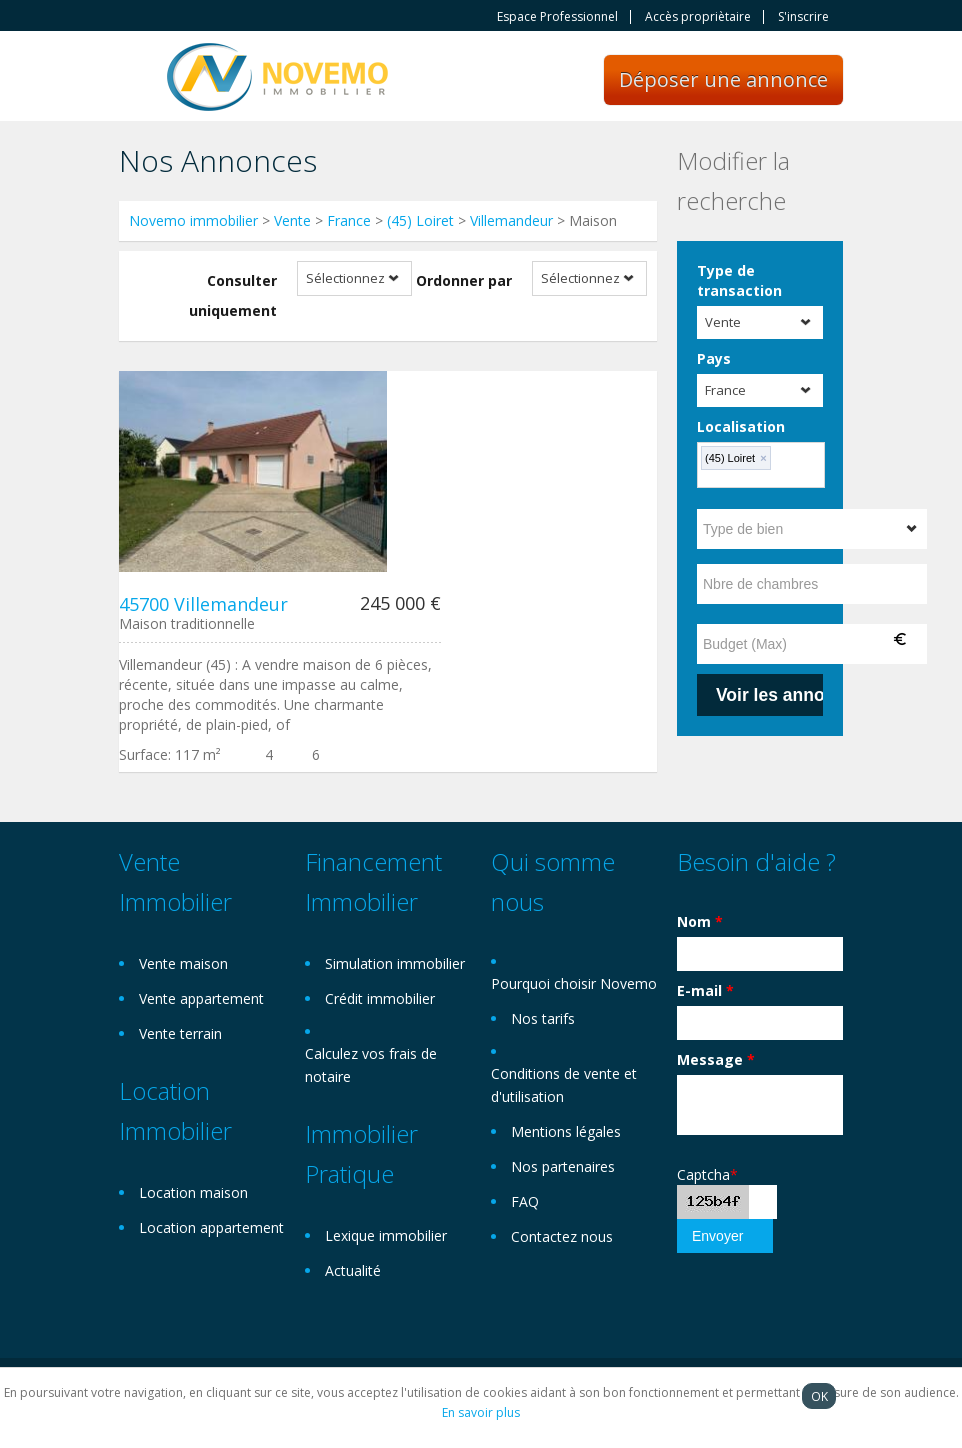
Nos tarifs (543, 1018)
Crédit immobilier (380, 998)
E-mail (705, 990)
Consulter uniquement (233, 295)
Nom (700, 921)
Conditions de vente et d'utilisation (564, 1085)
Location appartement (211, 1227)
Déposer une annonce (723, 79)
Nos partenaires (563, 1166)
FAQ (525, 1201)
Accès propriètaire (698, 17)
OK (819, 1396)
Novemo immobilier (193, 220)
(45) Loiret (420, 220)
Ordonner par (464, 280)
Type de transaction (739, 280)
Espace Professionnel (557, 17)
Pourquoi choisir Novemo (574, 983)
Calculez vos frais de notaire (371, 1065)
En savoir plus (481, 1412)
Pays (714, 358)
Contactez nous (562, 1236)
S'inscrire (803, 17)
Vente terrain (180, 1033)
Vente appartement (201, 998)
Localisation (741, 426)
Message (716, 1059)
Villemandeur (511, 220)
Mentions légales (566, 1131)
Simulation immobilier (395, 963)
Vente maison (183, 963)
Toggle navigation (136, 78)
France (349, 220)
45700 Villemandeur (203, 604)
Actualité (353, 1270)
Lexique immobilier (386, 1235)
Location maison (193, 1192)
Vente (292, 220)
